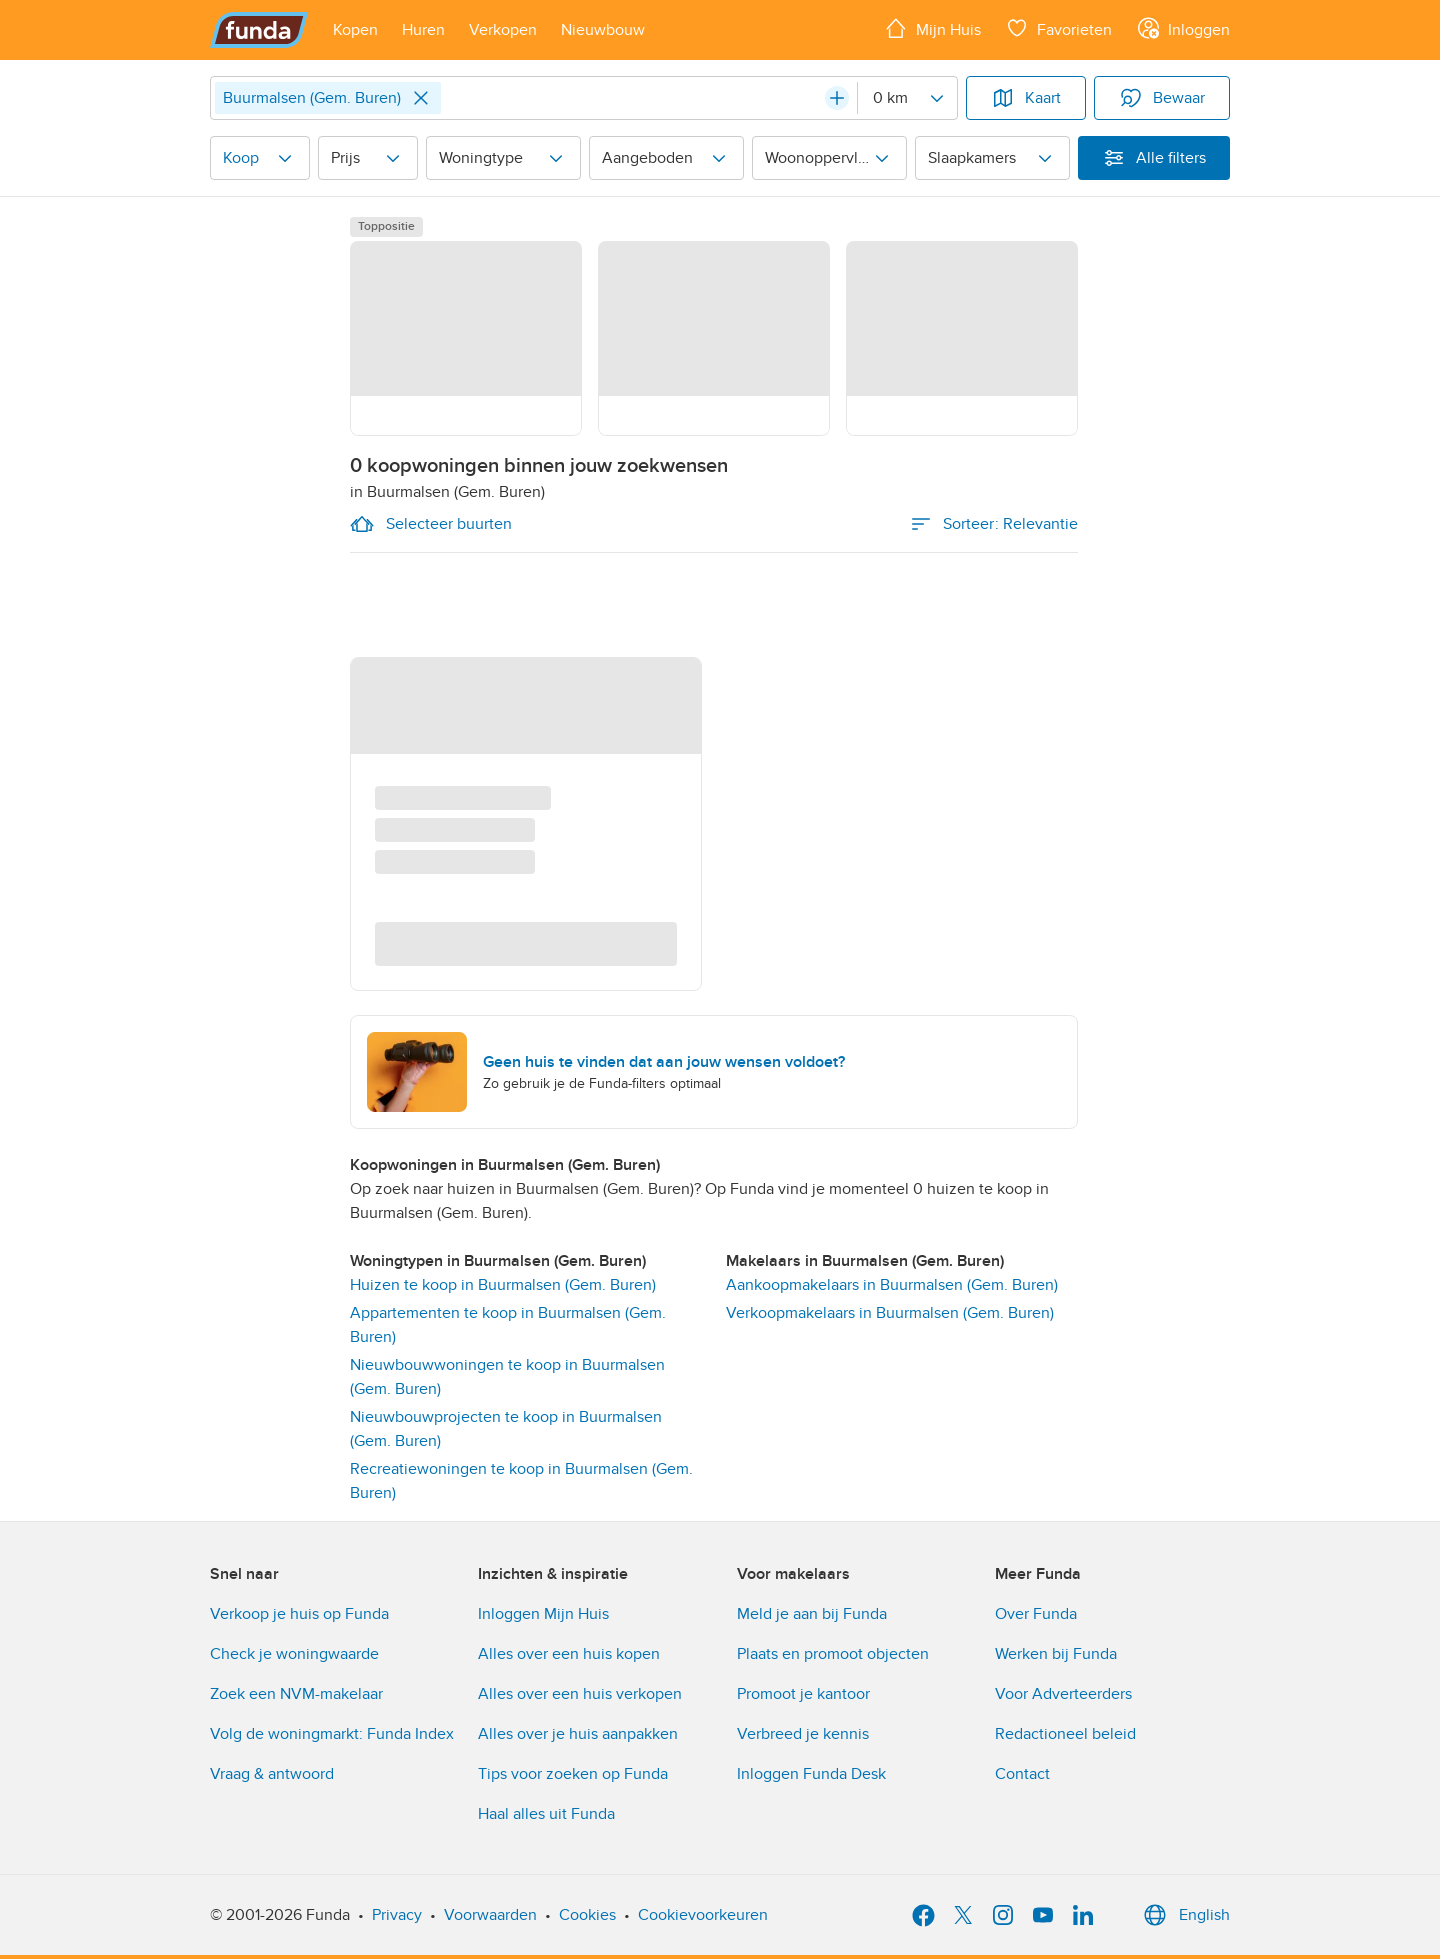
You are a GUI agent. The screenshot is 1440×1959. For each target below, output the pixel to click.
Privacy (397, 1915)
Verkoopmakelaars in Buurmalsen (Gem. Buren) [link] (890, 1313)
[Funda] (259, 30)
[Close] (421, 98)
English (1184, 1915)
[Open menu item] (355, 30)
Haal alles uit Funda (546, 1814)
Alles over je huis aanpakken (578, 1734)
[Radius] (907, 98)
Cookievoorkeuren (703, 1915)
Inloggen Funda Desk (811, 1774)
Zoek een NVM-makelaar (296, 1694)
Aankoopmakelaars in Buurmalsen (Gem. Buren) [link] (892, 1285)
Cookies (587, 1915)
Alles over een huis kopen (569, 1654)
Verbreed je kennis (803, 1734)
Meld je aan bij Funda (812, 1614)
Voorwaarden (490, 1915)
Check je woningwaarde (294, 1654)
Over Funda (1036, 1614)
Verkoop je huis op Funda (299, 1614)
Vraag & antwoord (272, 1774)
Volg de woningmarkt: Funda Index (332, 1734)
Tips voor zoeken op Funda (573, 1774)
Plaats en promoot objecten (833, 1654)
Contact (1022, 1774)
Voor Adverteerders (1063, 1694)
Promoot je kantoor (803, 1694)
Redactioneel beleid (1065, 1734)
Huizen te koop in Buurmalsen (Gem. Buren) (503, 1285)
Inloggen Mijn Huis (543, 1614)
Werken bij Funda (1056, 1654)
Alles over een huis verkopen (580, 1694)
